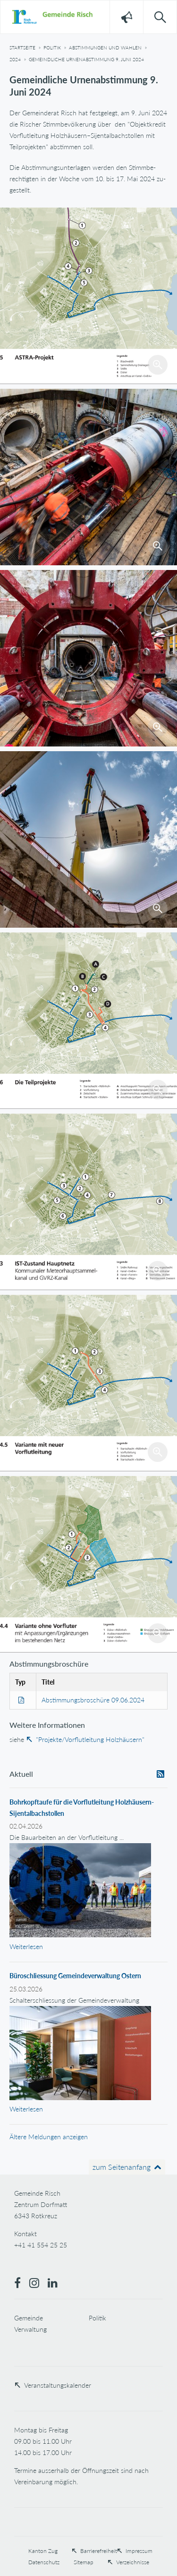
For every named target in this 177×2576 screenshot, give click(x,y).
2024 (15, 59)
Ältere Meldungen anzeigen (48, 2137)
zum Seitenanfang (122, 2166)
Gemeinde (28, 2318)
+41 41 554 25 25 (40, 2245)
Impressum (139, 2550)
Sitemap (83, 2562)
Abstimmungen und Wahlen (105, 47)
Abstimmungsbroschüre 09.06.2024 (93, 1700)
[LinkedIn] (56, 2284)
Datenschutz (43, 2562)
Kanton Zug (43, 2550)
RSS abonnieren (161, 1777)
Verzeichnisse (132, 2562)
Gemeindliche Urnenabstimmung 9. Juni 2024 (86, 59)
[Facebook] (21, 2284)
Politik (52, 47)
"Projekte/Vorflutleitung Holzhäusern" (90, 1739)
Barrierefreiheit (98, 2550)
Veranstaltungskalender (57, 2385)
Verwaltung (30, 2329)
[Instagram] (38, 2284)
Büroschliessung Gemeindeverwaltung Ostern (75, 1976)
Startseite (22, 47)
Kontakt (25, 2234)
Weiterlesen (26, 1946)
